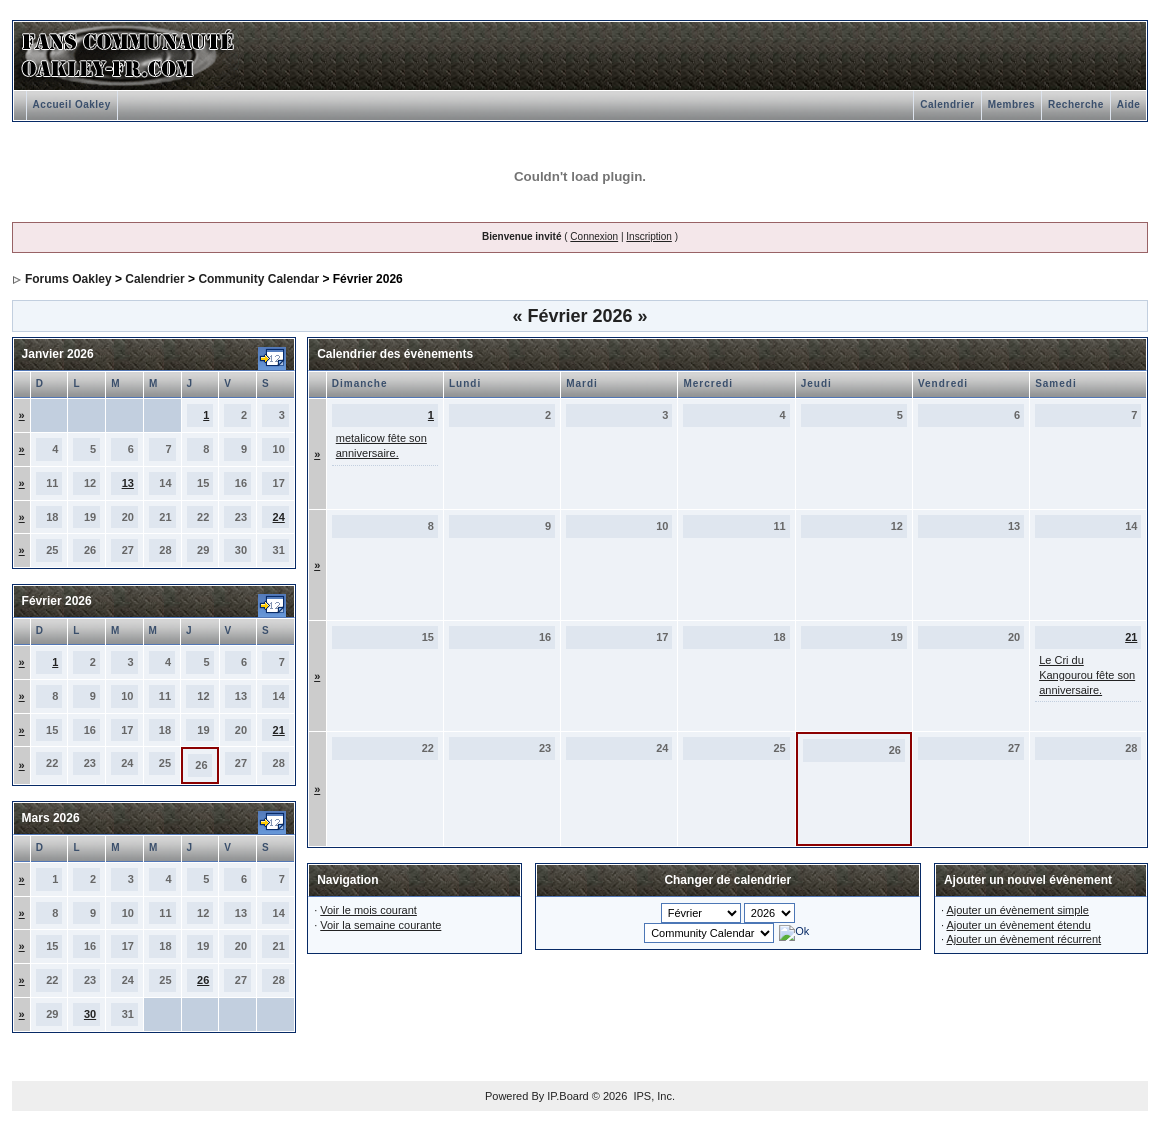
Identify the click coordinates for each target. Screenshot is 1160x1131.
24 (279, 517)
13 (128, 483)
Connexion (594, 236)
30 (90, 1014)
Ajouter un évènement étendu (1018, 925)
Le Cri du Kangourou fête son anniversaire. (1087, 675)
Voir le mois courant (368, 910)
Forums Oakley (68, 279)
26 (203, 980)
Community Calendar (258, 279)
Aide (1129, 104)
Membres (1011, 104)
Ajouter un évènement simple (1017, 910)
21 (279, 730)
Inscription (649, 236)
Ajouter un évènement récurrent (1023, 939)
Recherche (1076, 104)
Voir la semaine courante (380, 925)
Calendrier (947, 104)
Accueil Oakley (72, 104)
